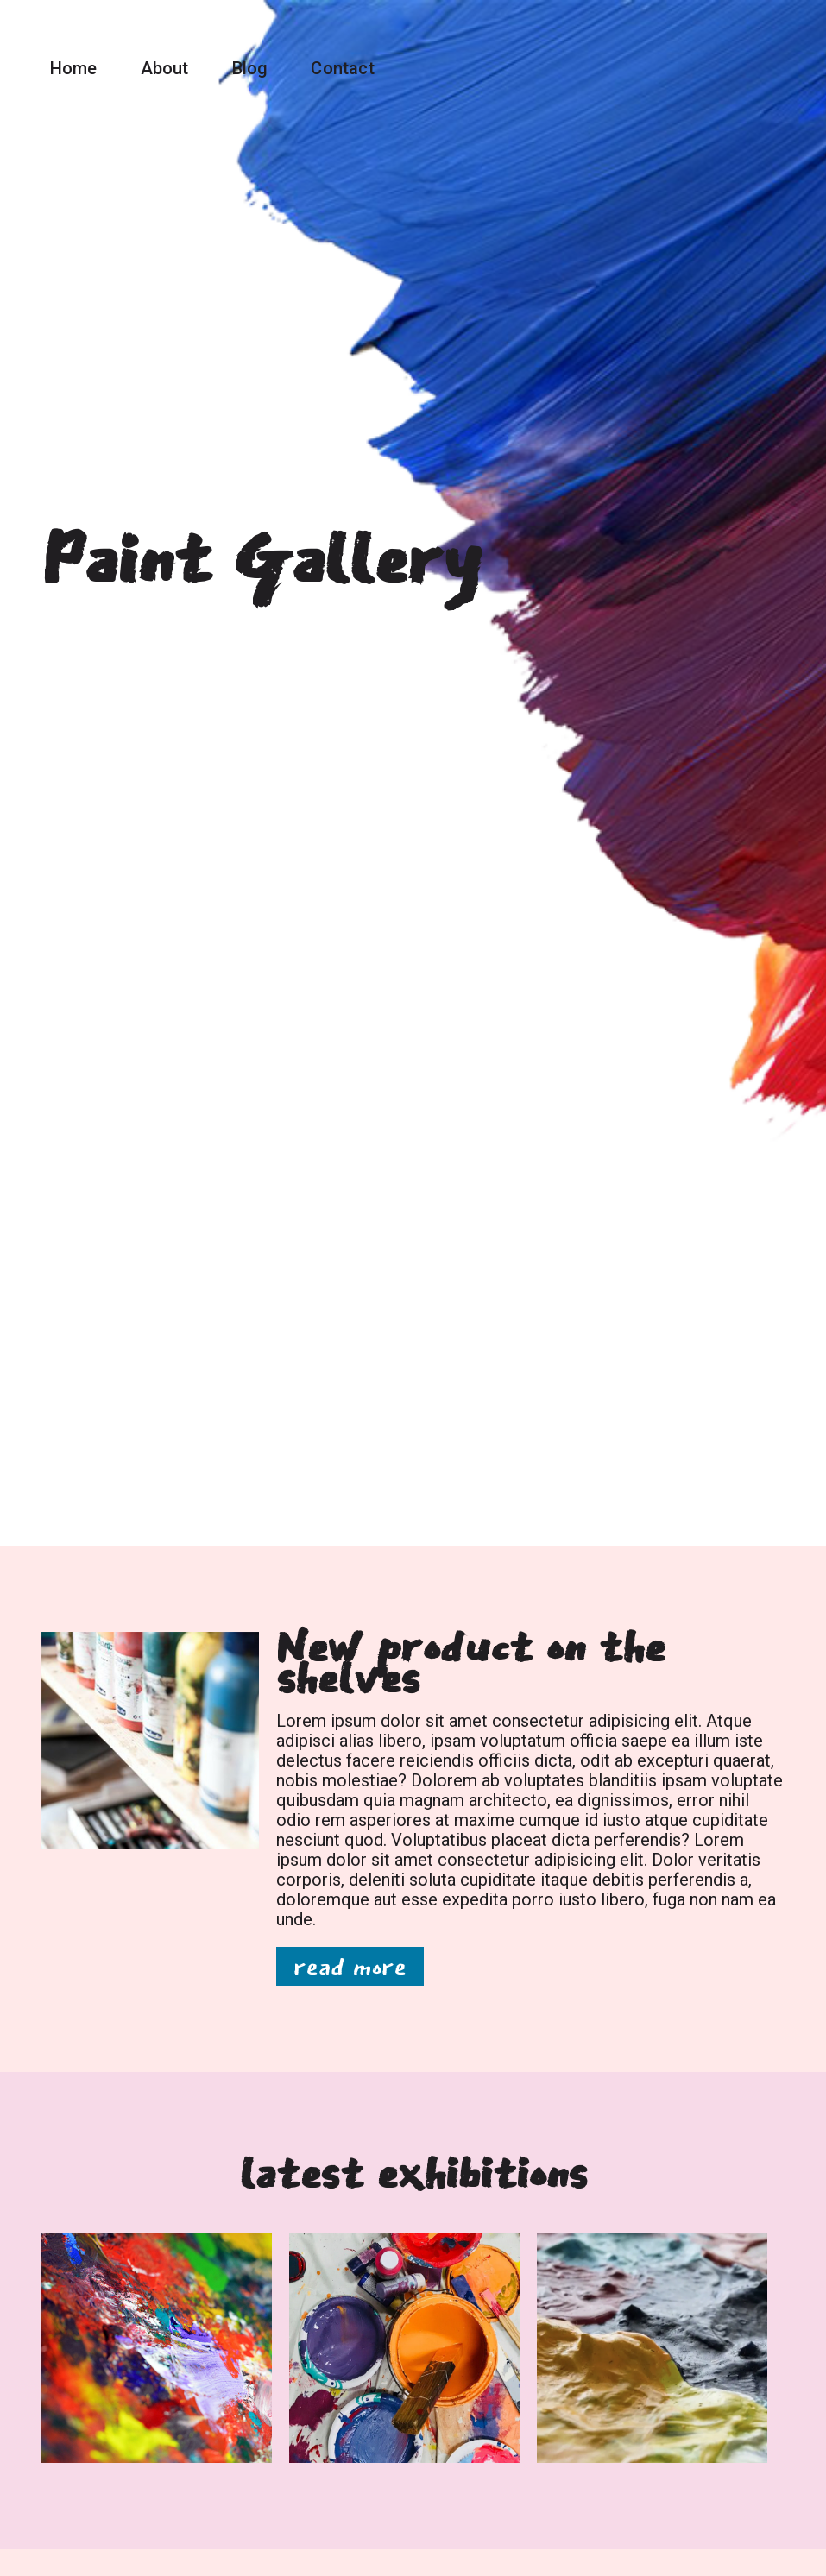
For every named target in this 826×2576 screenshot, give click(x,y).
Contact (342, 68)
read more (350, 1966)
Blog (250, 68)
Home (74, 68)
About (165, 68)
